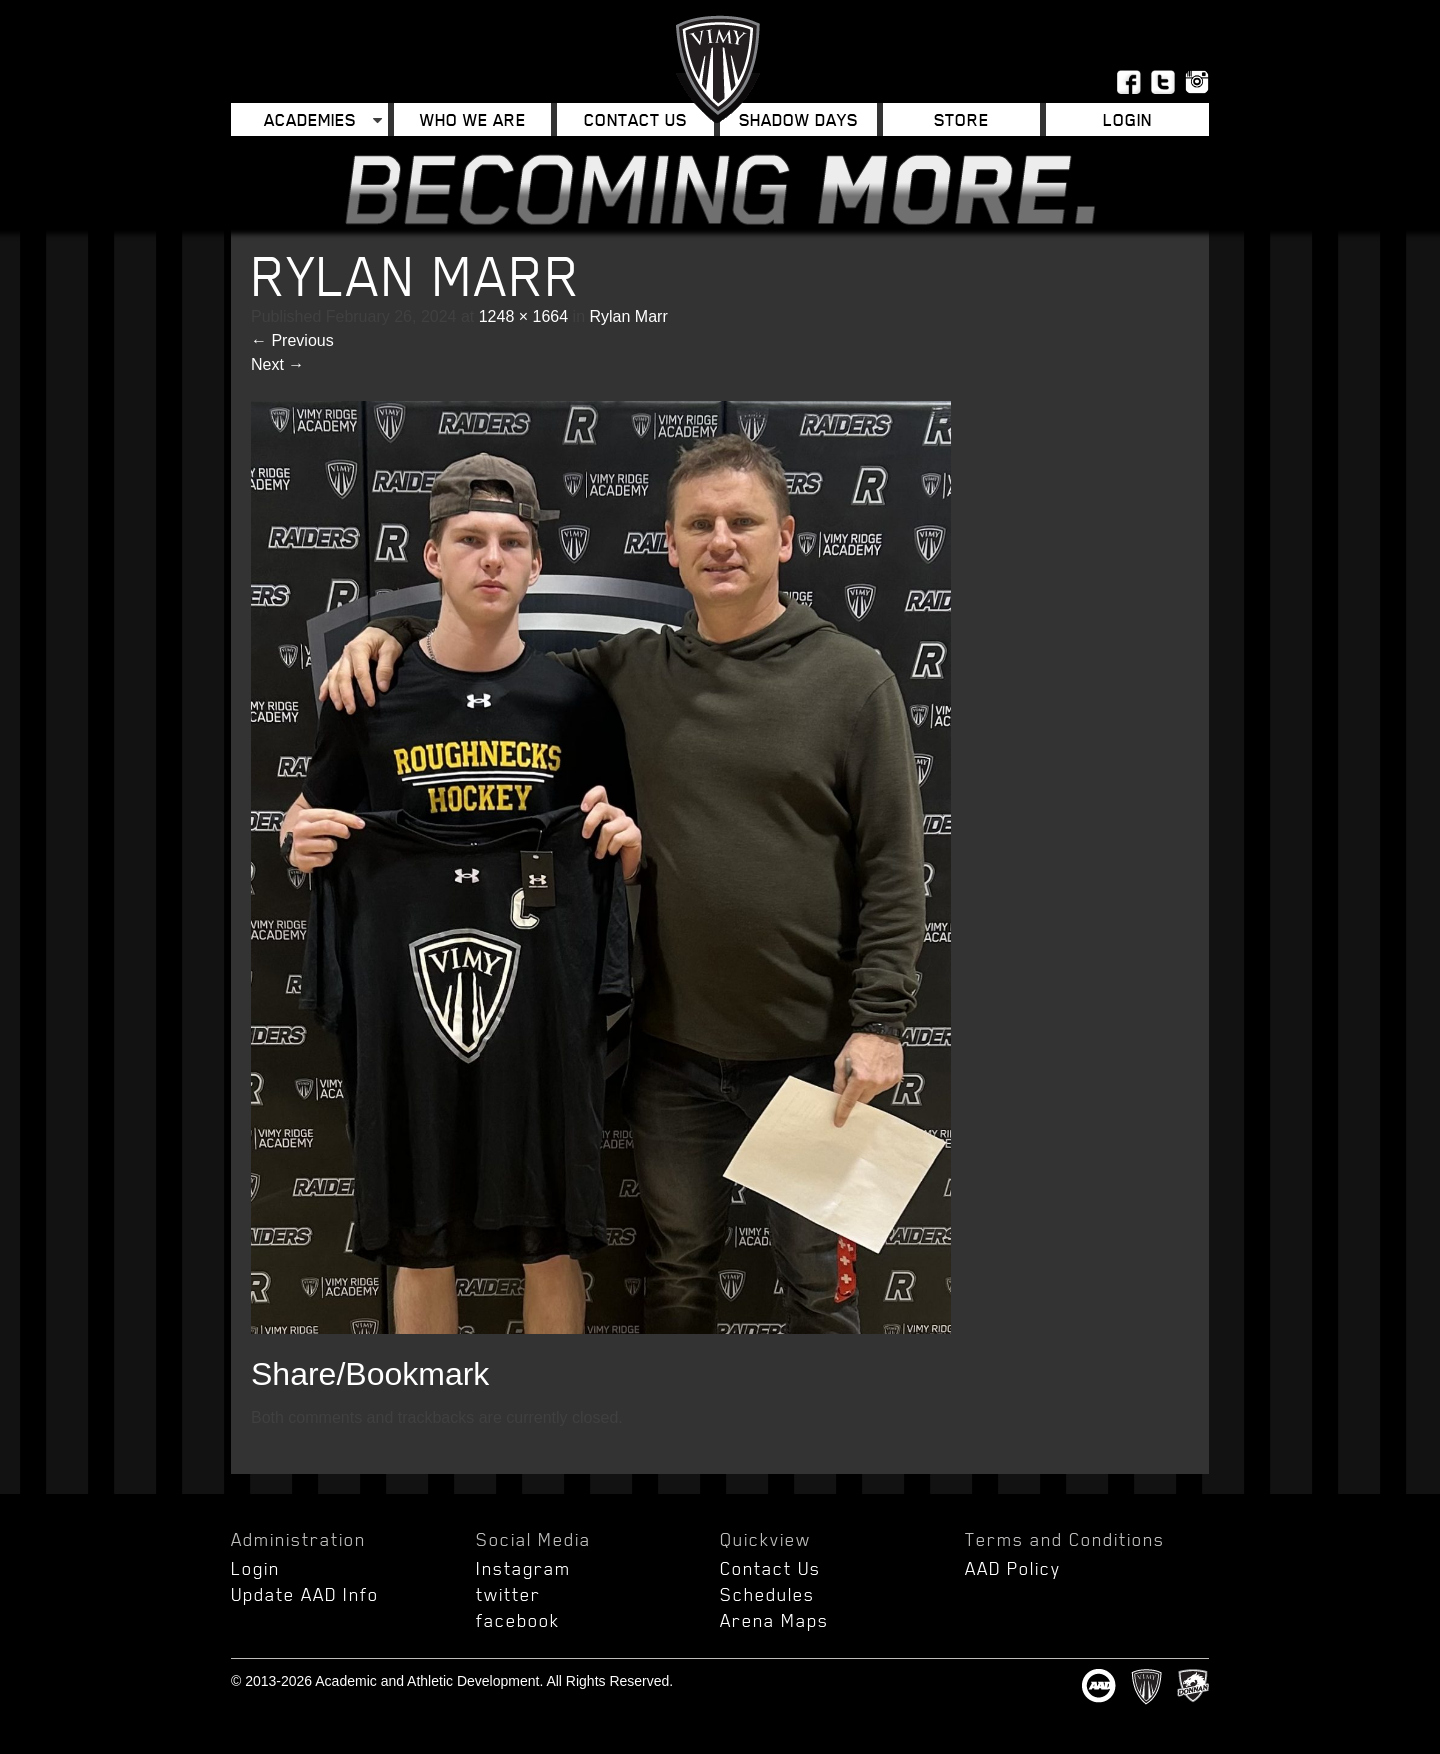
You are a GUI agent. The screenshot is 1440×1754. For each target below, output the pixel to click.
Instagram (523, 1568)
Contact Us (635, 119)
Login (1127, 119)
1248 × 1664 (523, 316)
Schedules (767, 1594)
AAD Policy (1013, 1568)
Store (961, 119)
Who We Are (473, 119)
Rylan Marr (628, 316)
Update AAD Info (305, 1594)
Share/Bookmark (370, 1374)
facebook (518, 1620)
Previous (292, 340)
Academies (310, 119)
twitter (508, 1594)
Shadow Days (798, 119)
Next (277, 364)
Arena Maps (774, 1620)
